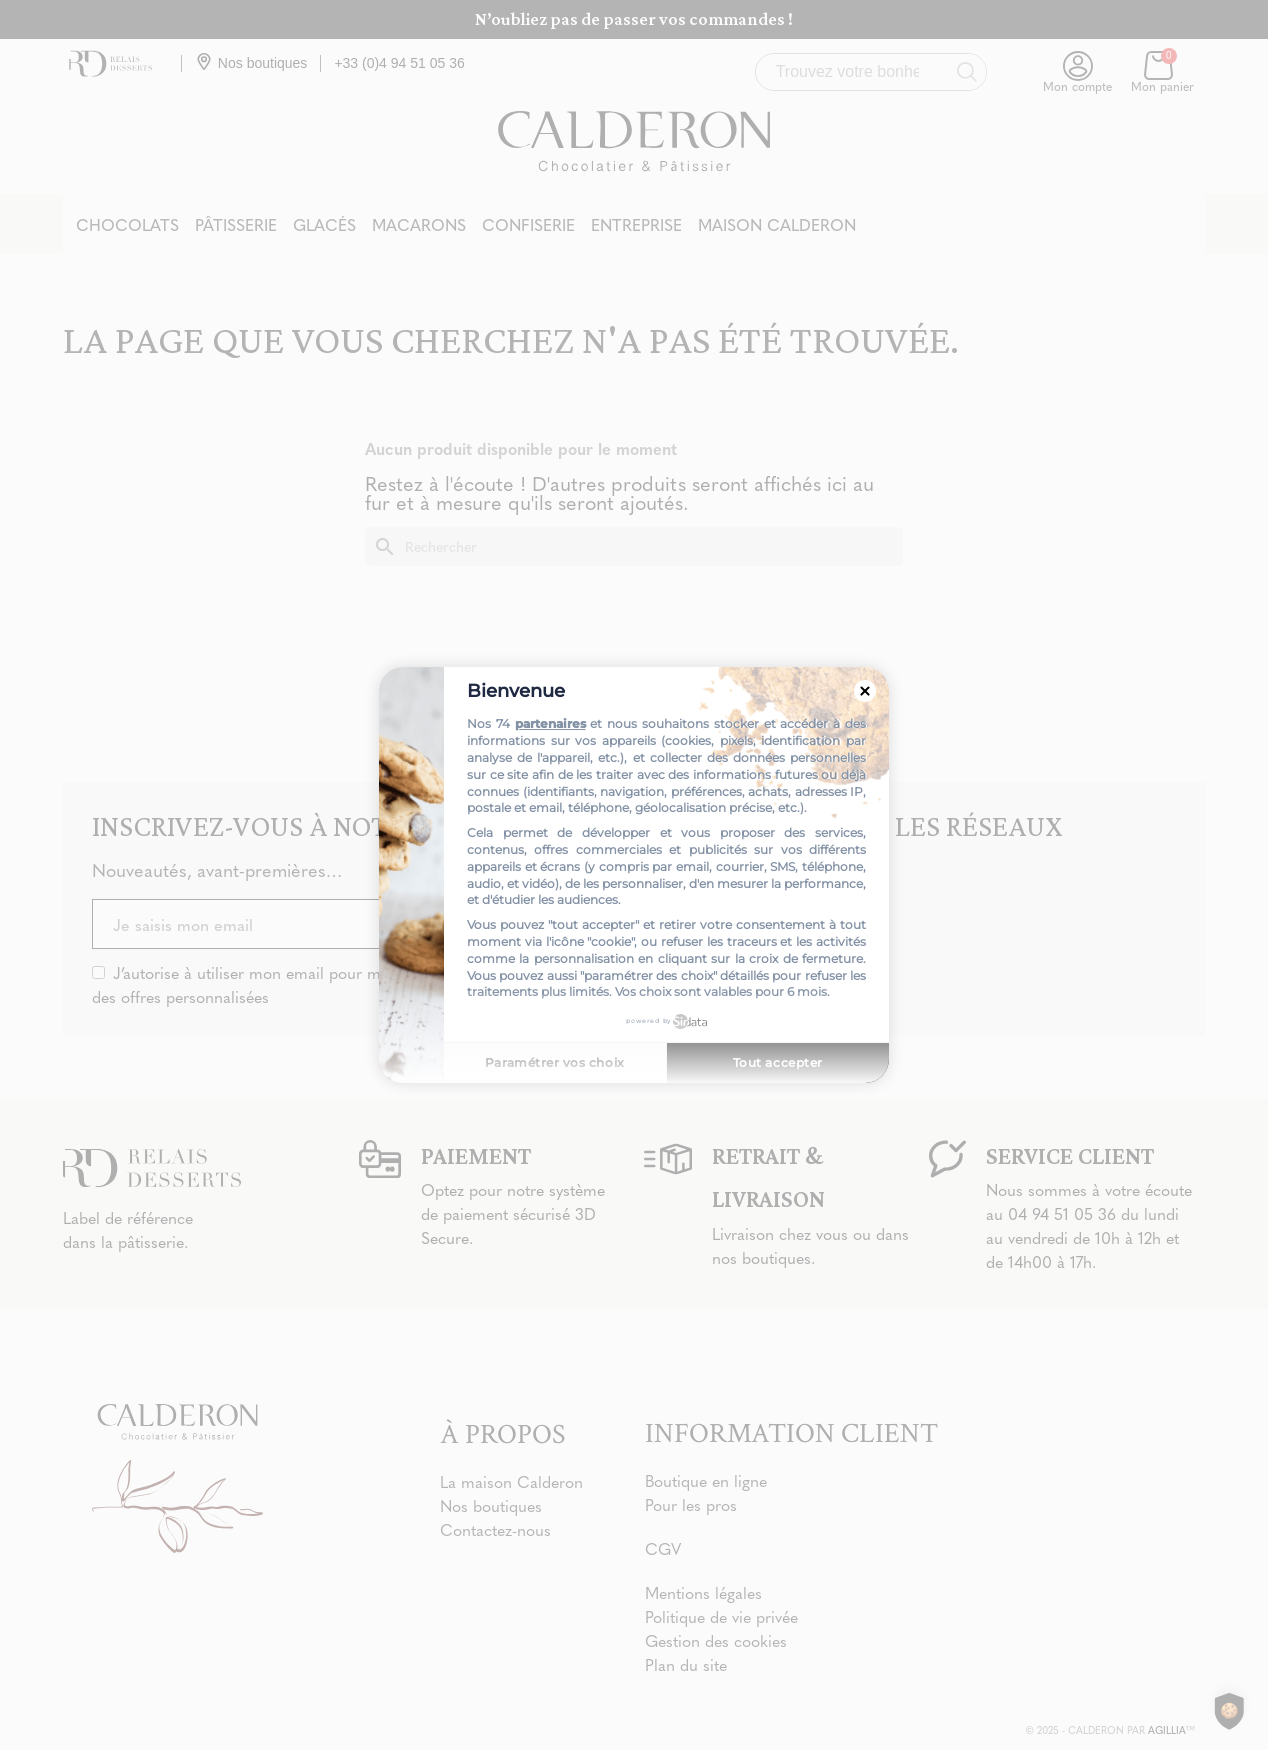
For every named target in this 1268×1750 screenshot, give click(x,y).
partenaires (550, 723)
